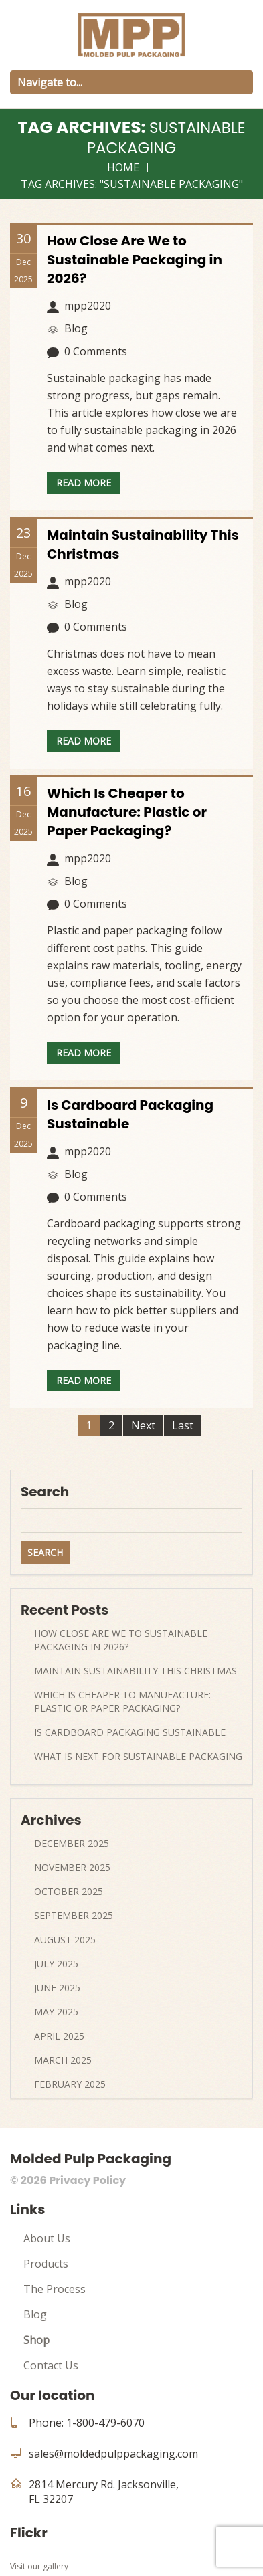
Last (182, 1425)
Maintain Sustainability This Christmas (135, 1670)
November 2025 (72, 1867)
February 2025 (70, 2084)
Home (123, 167)
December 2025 (71, 1843)
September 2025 (73, 1915)
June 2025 (57, 1987)
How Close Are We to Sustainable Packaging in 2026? (134, 259)
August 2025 (65, 1939)
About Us (46, 2238)
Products (45, 2263)
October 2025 (68, 1891)
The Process (54, 2289)
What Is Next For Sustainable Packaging (138, 1756)
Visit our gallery (39, 2566)
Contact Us (50, 2365)
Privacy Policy (87, 2180)
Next (143, 1425)
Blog (35, 2314)
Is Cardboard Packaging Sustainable (130, 1732)
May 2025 (56, 2011)
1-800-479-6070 (105, 2422)
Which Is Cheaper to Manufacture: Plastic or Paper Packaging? (127, 812)
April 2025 (59, 2035)
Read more (83, 482)
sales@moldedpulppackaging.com (113, 2453)
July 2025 (56, 1963)
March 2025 (63, 2060)
